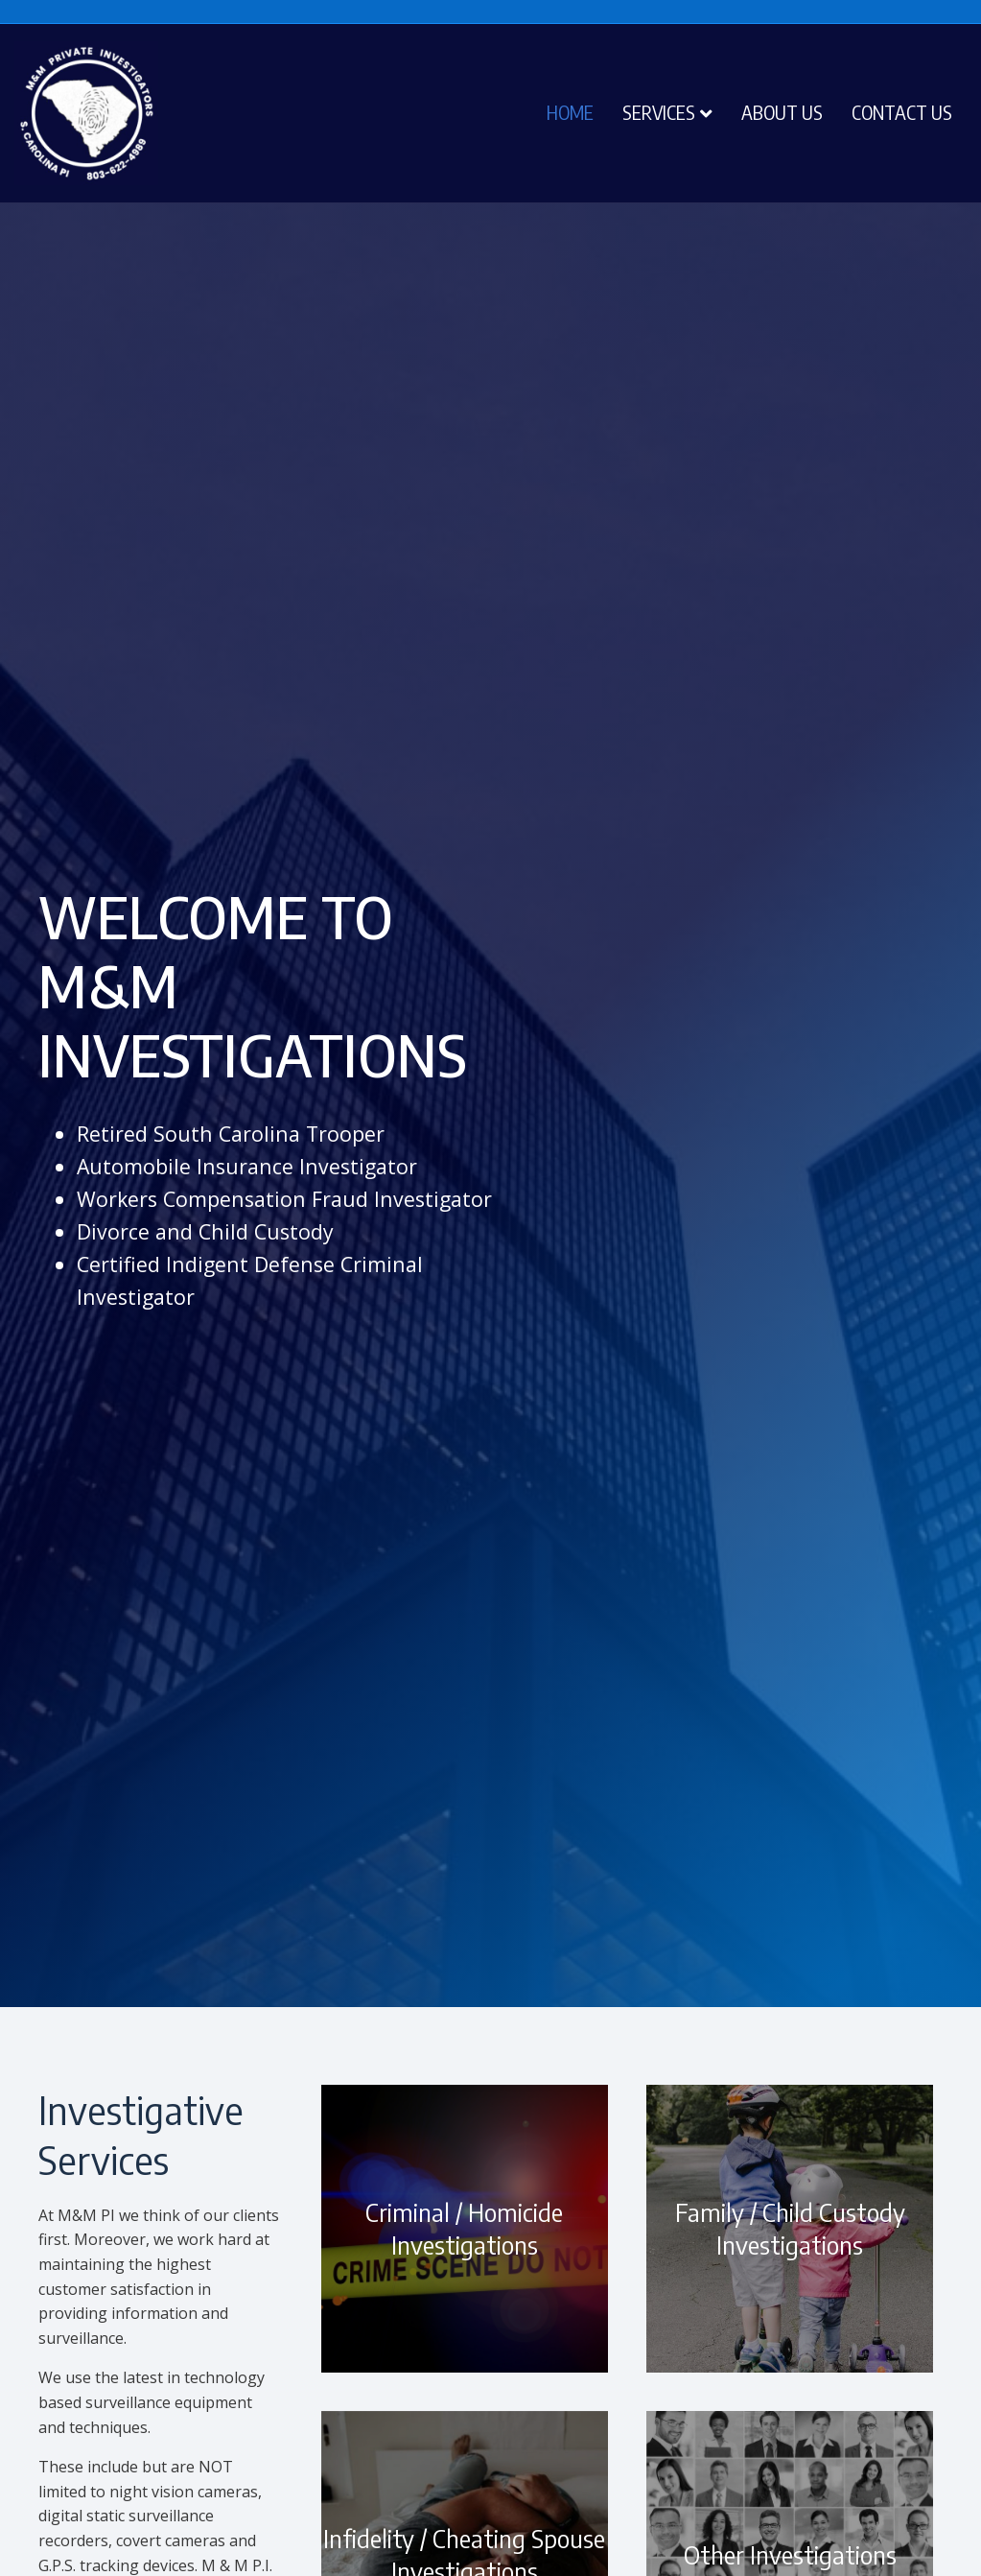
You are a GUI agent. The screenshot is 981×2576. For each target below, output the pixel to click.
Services (658, 112)
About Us (782, 112)
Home (570, 112)
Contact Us (902, 112)
